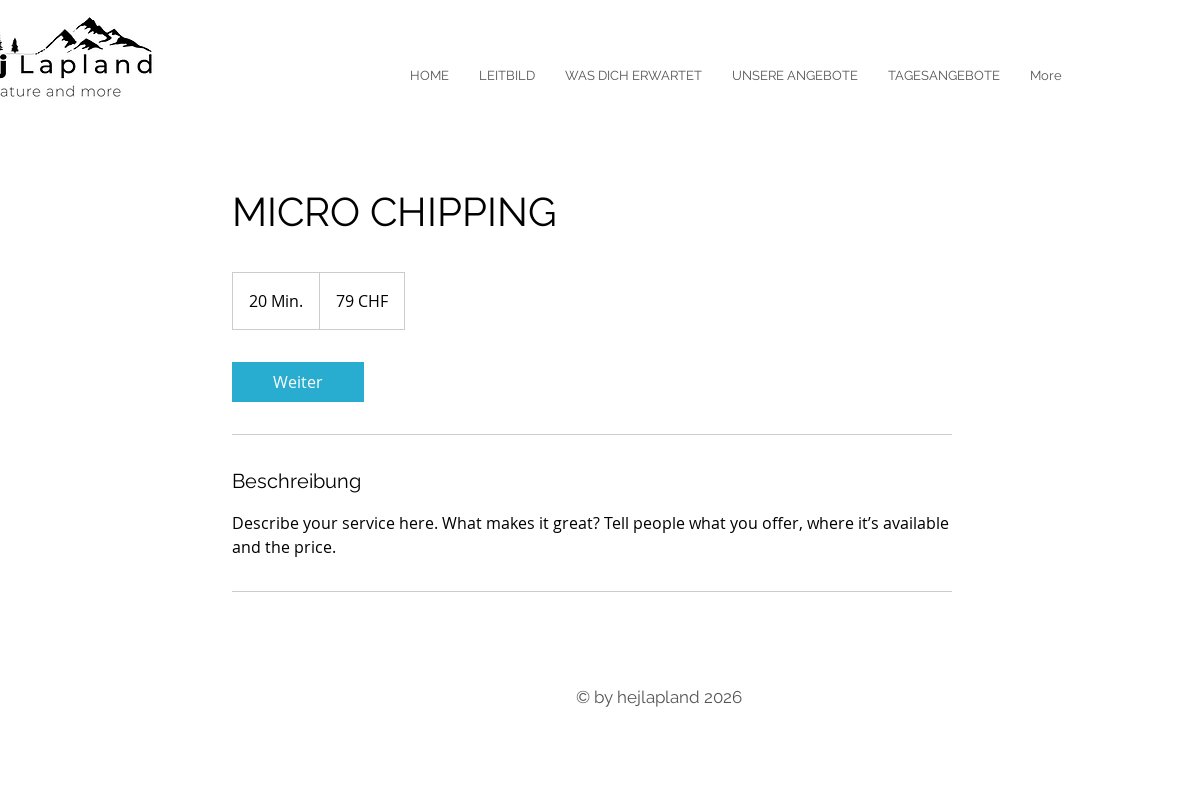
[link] (298, 382)
